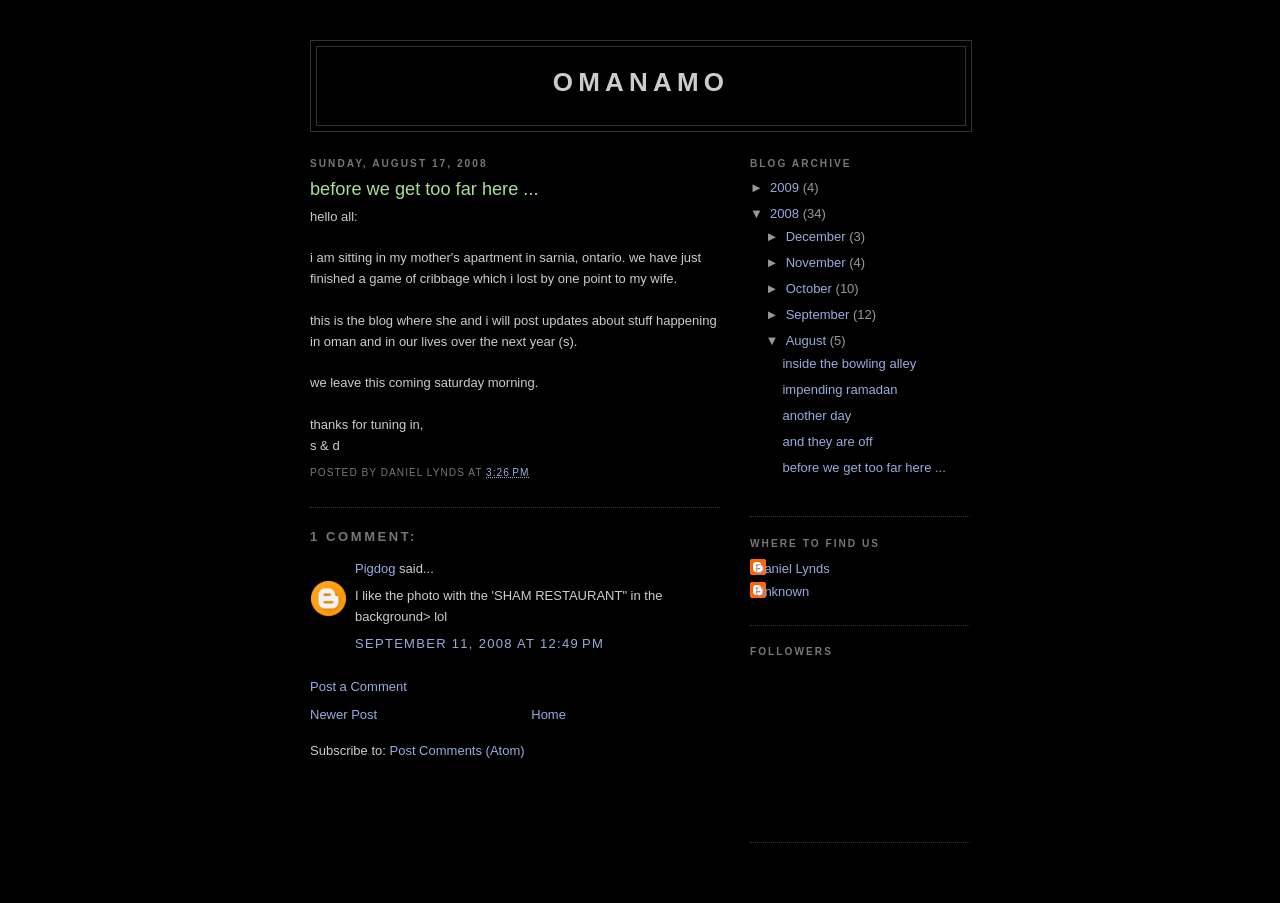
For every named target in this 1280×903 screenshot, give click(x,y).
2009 (786, 187)
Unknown (782, 591)
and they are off (827, 441)
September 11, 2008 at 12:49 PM (479, 643)
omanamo (641, 82)
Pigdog (375, 568)
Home (548, 714)
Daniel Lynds (792, 568)
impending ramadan (839, 389)
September (819, 314)
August (808, 340)
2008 (786, 213)
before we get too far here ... (863, 467)
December (818, 236)
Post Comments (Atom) (457, 750)
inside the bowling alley (849, 363)
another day (816, 415)
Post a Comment (358, 686)
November (818, 262)
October (811, 288)
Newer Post (343, 714)
